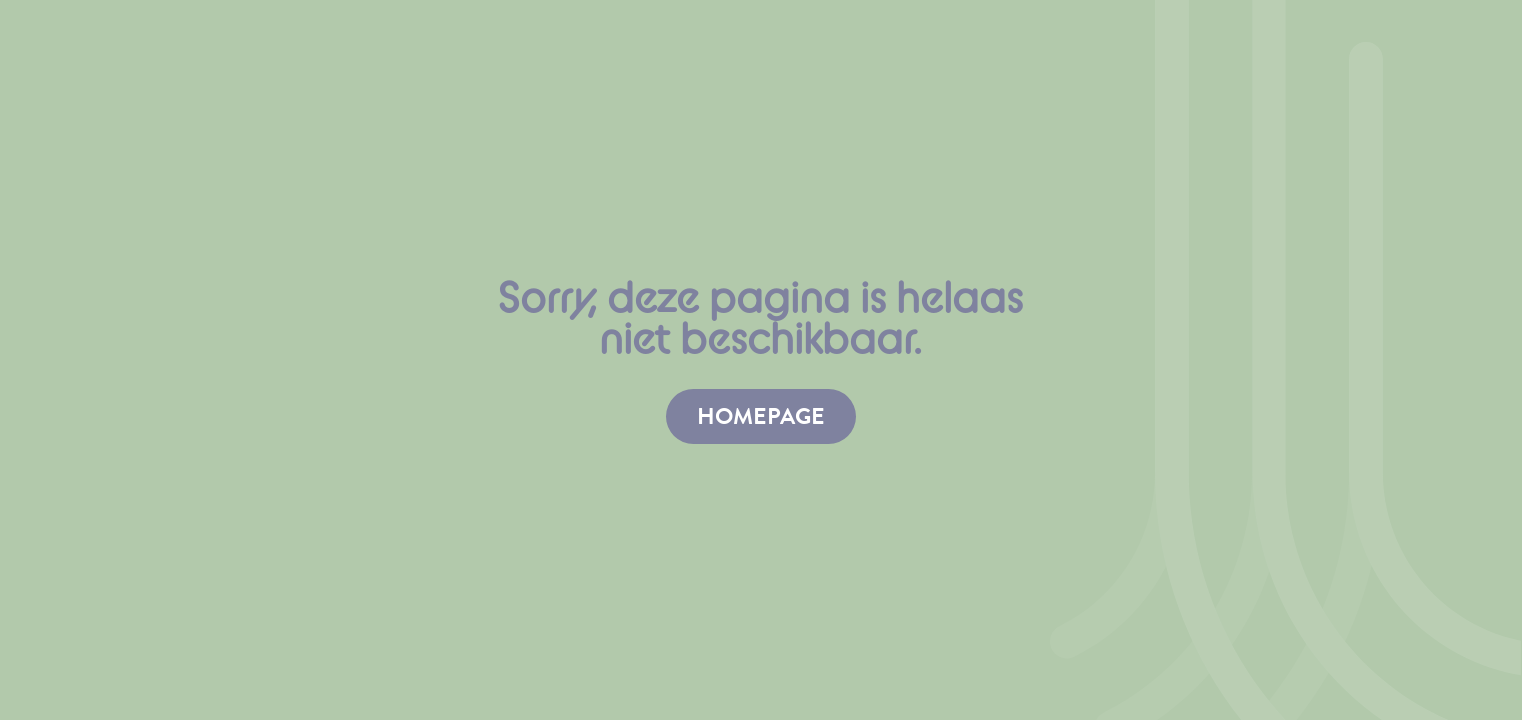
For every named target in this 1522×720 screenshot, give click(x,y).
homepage (761, 416)
